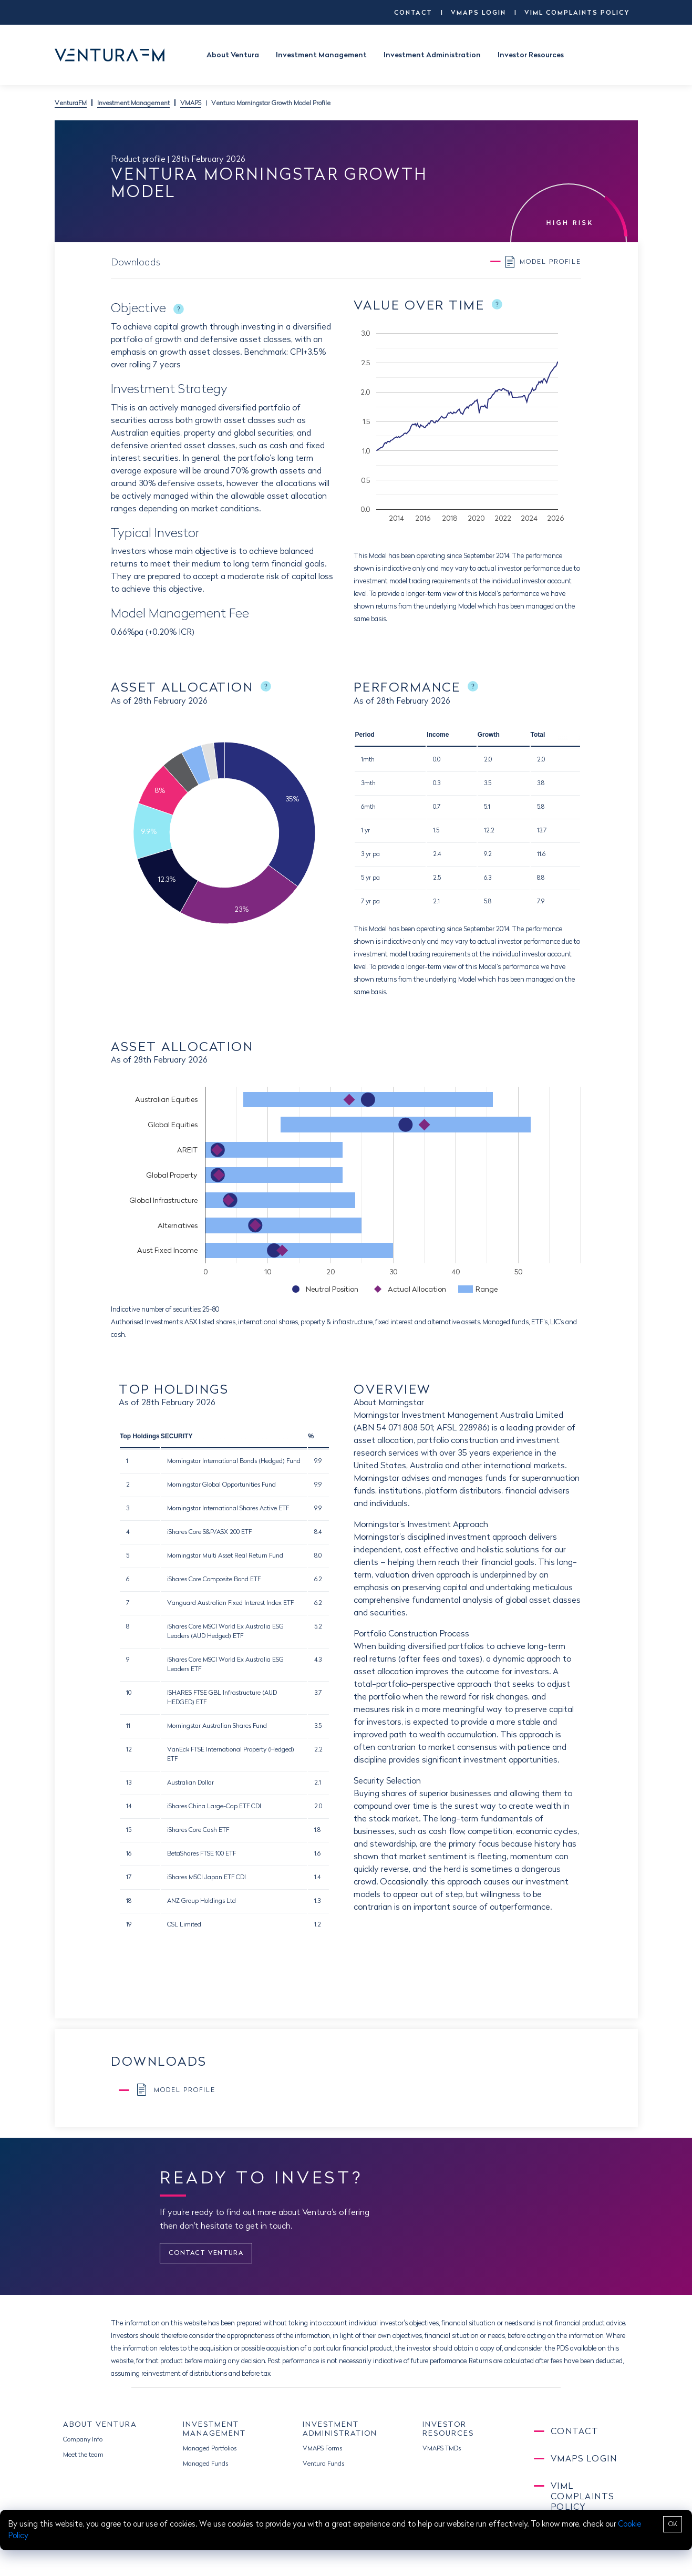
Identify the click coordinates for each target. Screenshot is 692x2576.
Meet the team (83, 2454)
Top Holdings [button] (140, 1436)
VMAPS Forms (322, 2448)
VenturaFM (71, 103)
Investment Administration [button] (432, 54)
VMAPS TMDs (441, 2448)
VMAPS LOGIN (478, 12)
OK (672, 2524)
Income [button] (438, 734)
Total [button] (538, 734)
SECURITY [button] (177, 1436)
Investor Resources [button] (531, 54)
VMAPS (190, 103)
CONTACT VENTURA (206, 2252)
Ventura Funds (323, 2463)
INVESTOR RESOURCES (448, 2428)
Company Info (82, 2439)
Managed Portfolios (209, 2448)
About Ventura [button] (232, 54)
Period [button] (364, 734)
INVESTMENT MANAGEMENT (214, 2428)
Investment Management (133, 103)
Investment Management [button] (321, 54)
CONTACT (413, 12)
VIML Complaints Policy (576, 12)
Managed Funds (205, 2463)
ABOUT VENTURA (100, 2424)
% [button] (311, 1436)
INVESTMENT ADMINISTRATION (340, 2428)
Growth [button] (489, 734)
